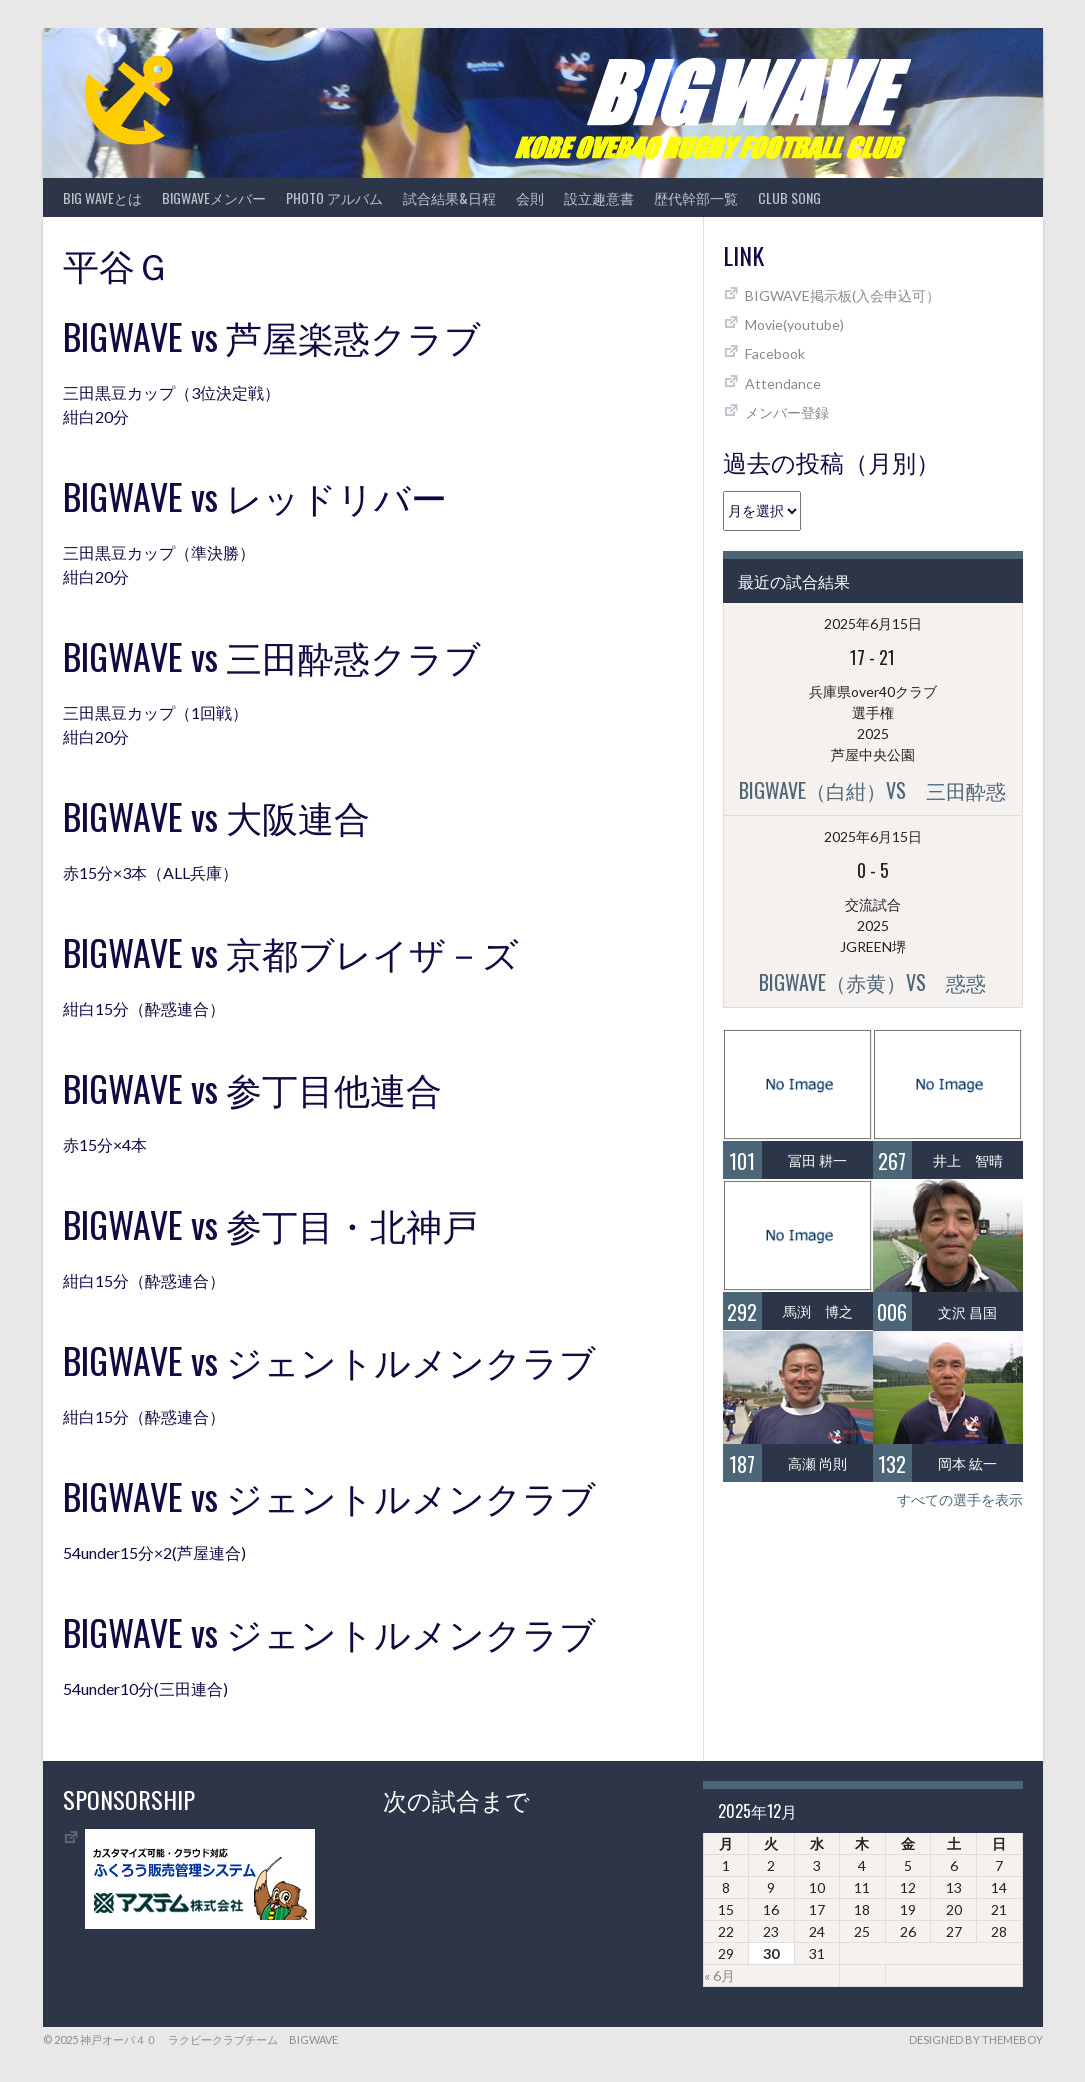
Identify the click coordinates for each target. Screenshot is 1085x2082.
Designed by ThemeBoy (976, 2039)
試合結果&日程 (449, 197)
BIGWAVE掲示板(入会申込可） (842, 295)
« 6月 (719, 1975)
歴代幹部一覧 (696, 197)
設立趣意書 (599, 197)
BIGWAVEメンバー (214, 197)
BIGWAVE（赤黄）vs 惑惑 (872, 982)
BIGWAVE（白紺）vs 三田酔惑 (872, 790)
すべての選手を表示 (960, 1499)
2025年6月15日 (873, 623)
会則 (530, 197)
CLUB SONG (789, 197)
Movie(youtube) (794, 324)
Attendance (783, 383)
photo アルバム (334, 197)
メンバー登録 (787, 412)
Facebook (775, 353)
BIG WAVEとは (102, 197)
